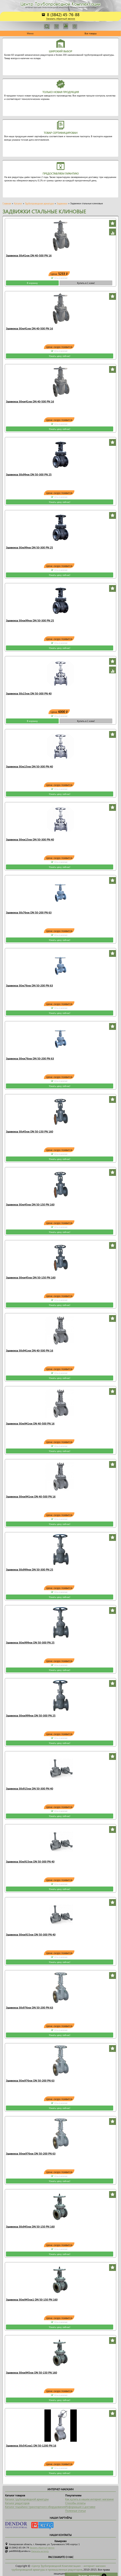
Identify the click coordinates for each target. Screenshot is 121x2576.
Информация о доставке (80, 2506)
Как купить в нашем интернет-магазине (89, 2499)
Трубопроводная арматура (39, 203)
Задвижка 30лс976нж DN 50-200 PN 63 (30, 2080)
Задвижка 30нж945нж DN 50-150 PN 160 (31, 2372)
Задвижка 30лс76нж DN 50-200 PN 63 (29, 985)
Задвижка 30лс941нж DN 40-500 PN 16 (30, 1423)
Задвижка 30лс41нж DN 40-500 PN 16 (29, 328)
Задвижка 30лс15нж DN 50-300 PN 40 (29, 766)
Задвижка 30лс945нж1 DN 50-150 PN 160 (32, 2299)
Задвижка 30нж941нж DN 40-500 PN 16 (30, 1496)
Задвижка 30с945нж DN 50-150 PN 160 (30, 2226)
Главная (7, 203)
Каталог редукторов (17, 2503)
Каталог (18, 203)
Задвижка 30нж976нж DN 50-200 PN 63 (30, 2153)
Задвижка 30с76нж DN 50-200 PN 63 (29, 912)
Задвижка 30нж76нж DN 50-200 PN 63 (30, 1058)
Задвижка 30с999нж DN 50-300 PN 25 (29, 1569)
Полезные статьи (75, 2510)
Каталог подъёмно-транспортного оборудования (35, 2506)
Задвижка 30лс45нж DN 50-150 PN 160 (30, 1204)
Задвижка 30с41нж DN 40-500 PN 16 (29, 255)
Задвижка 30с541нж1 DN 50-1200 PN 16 (31, 2445)
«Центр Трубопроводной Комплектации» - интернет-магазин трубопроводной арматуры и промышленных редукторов (58, 2567)
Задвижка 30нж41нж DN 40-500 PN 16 (30, 401)
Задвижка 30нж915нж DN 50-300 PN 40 (30, 1934)
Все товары (91, 33)
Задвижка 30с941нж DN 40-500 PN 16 (29, 1350)
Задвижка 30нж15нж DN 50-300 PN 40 (30, 839)
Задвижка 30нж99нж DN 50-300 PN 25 (30, 620)
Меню (30, 33)
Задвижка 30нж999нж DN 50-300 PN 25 (30, 1715)
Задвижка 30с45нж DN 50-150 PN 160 (29, 1131)
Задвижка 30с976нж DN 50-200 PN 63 (29, 2007)
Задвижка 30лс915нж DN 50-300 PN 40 (30, 1861)
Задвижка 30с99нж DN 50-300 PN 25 (29, 474)
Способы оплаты (75, 2503)
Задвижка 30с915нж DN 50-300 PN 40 (29, 1788)
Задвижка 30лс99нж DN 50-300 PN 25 (29, 547)
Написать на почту (40, 2551)
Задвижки (62, 203)
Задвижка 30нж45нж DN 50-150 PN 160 (30, 1277)
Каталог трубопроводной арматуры (27, 2499)
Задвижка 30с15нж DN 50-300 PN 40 (29, 693)
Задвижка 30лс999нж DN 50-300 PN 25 (30, 1642)
